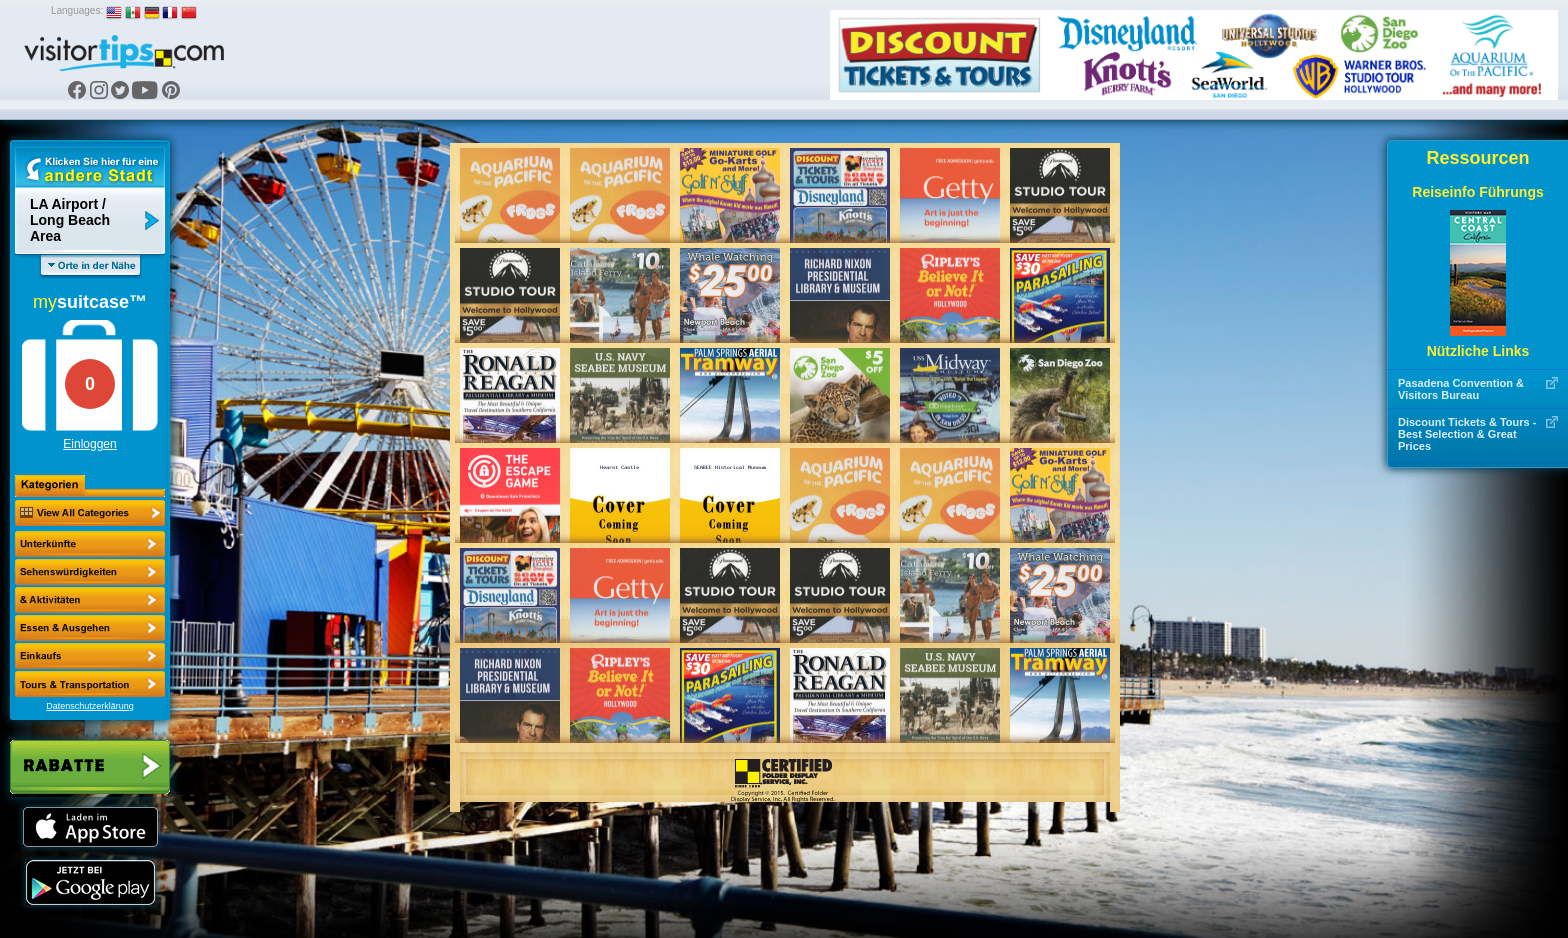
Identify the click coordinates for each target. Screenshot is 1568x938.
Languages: (77, 10)
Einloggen (89, 444)
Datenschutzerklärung (90, 706)
